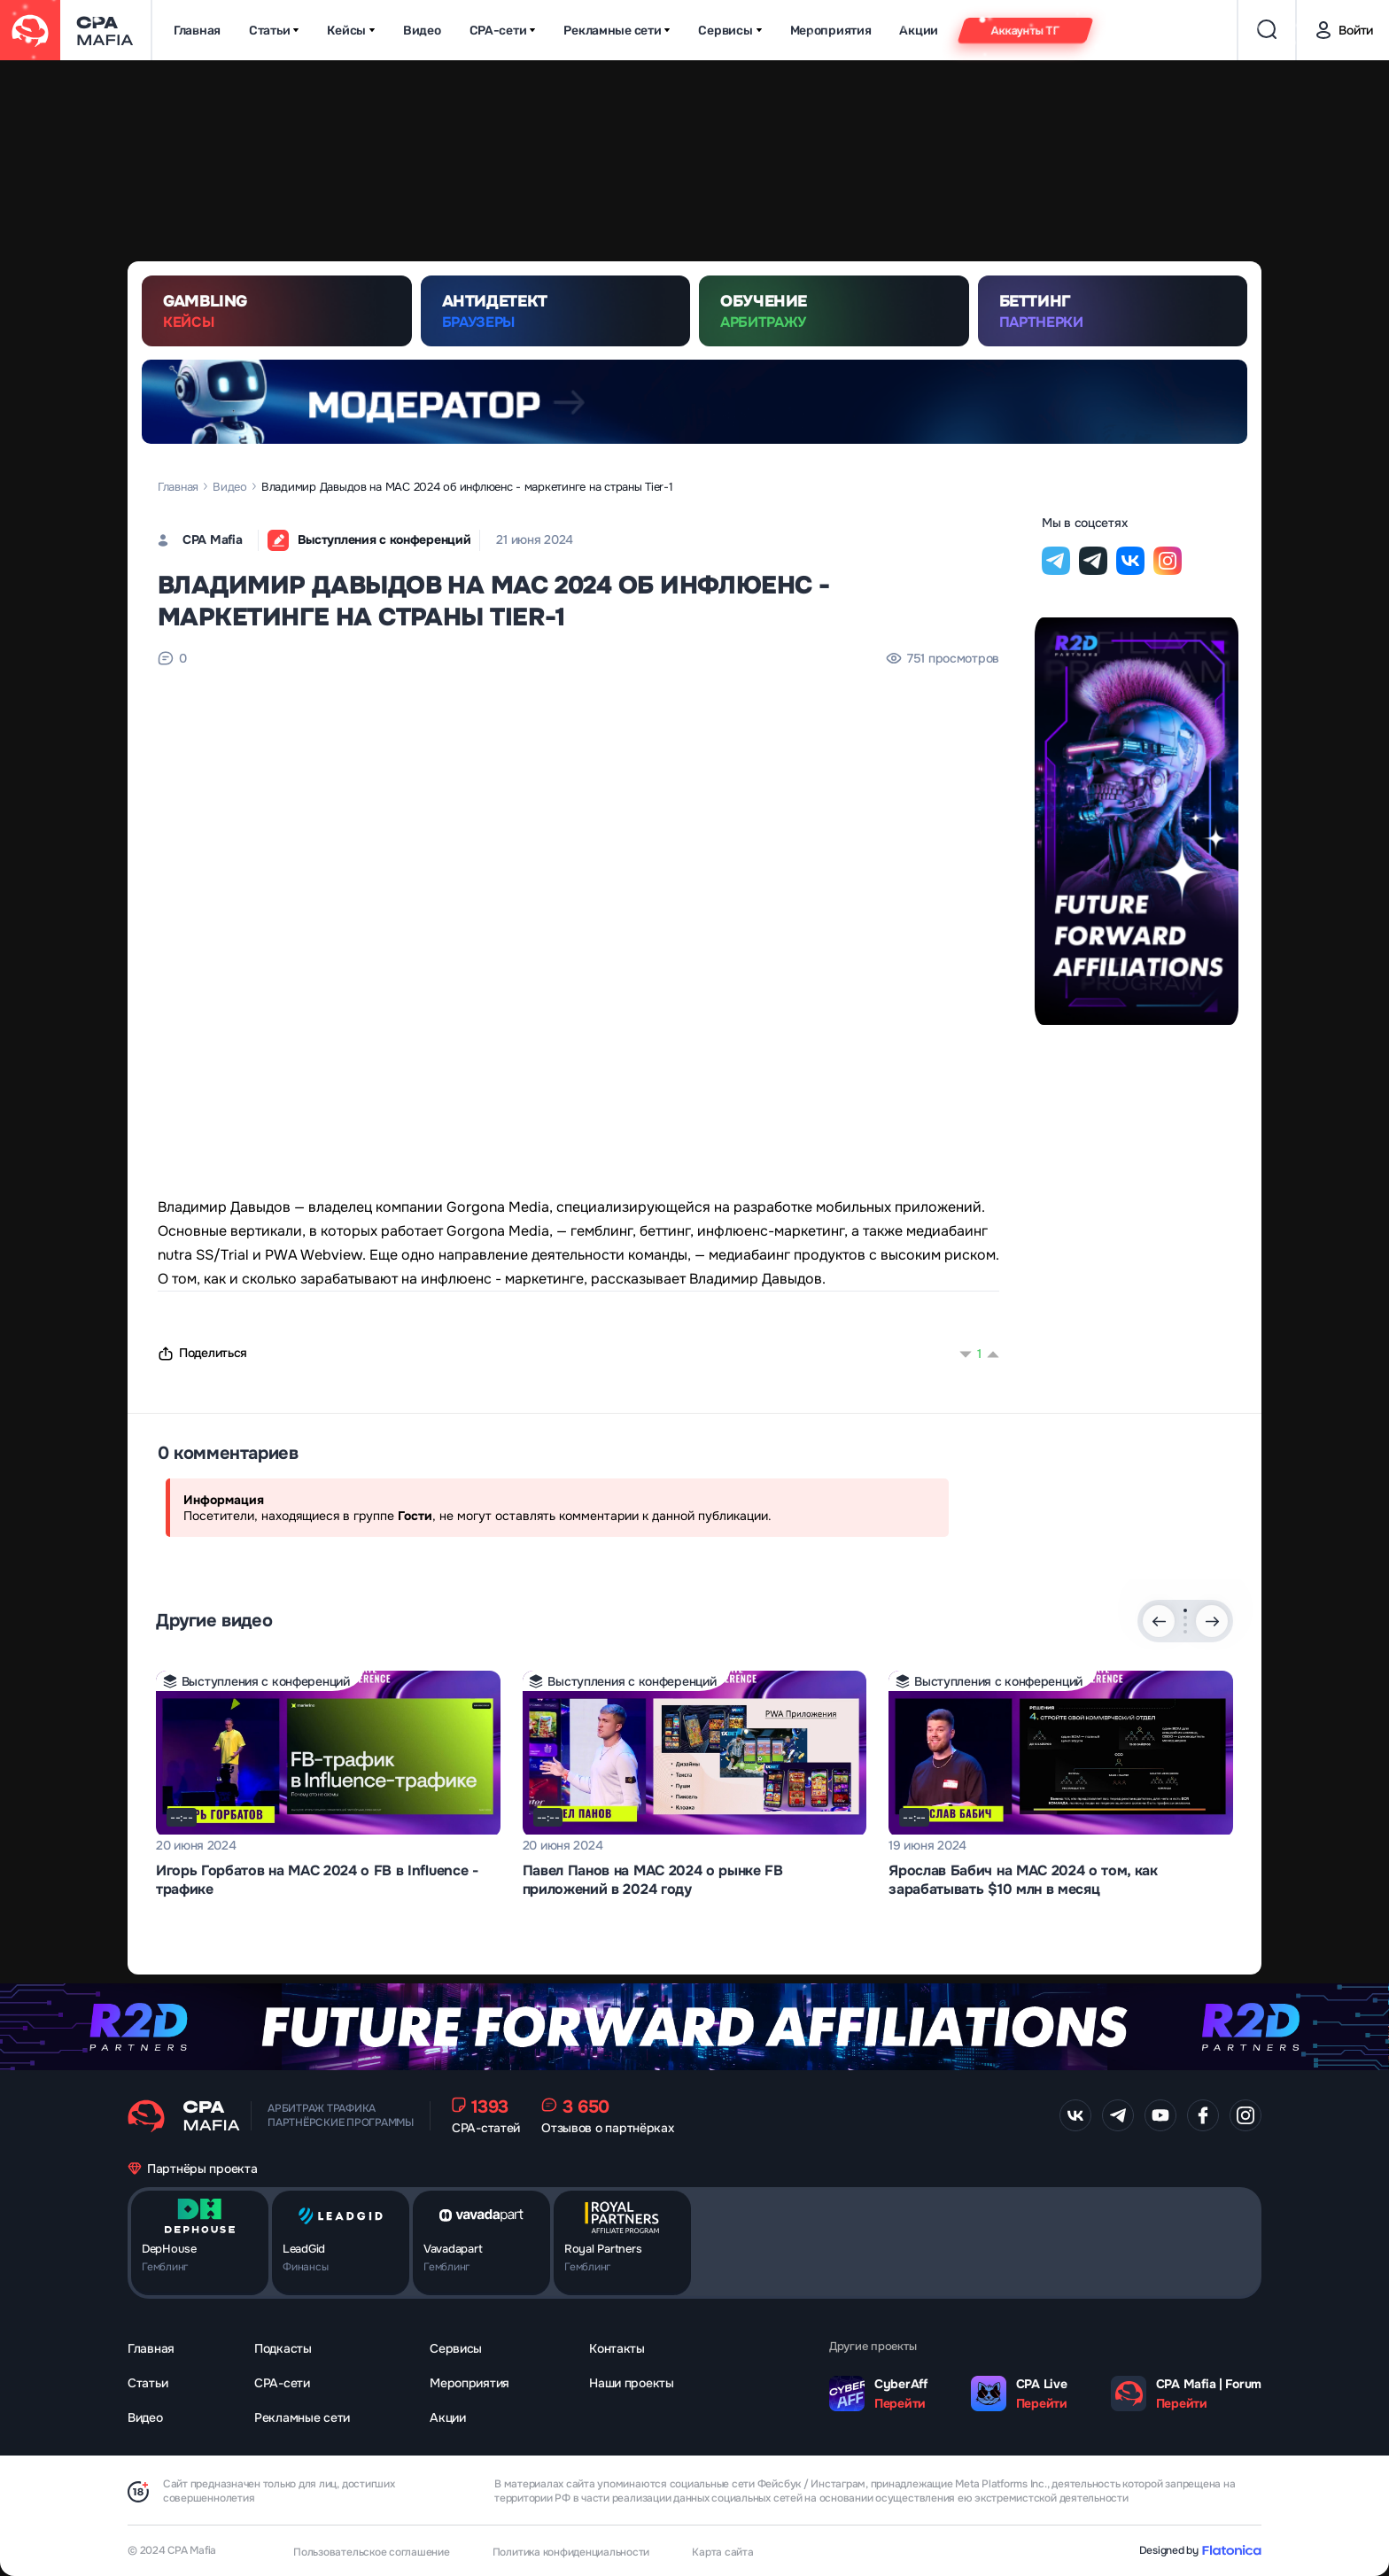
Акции (918, 30)
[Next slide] (1212, 1621)
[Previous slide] (1159, 1621)
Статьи (274, 30)
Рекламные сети (616, 30)
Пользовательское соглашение (371, 2552)
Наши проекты (631, 2383)
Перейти (900, 2403)
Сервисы (729, 30)
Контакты (617, 2348)
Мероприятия (831, 30)
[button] (1185, 1610)
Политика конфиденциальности (571, 2552)
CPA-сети (502, 30)
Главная (197, 30)
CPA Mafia (212, 539)
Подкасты (283, 2348)
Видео (422, 30)
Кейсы (351, 30)
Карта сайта (722, 2552)
